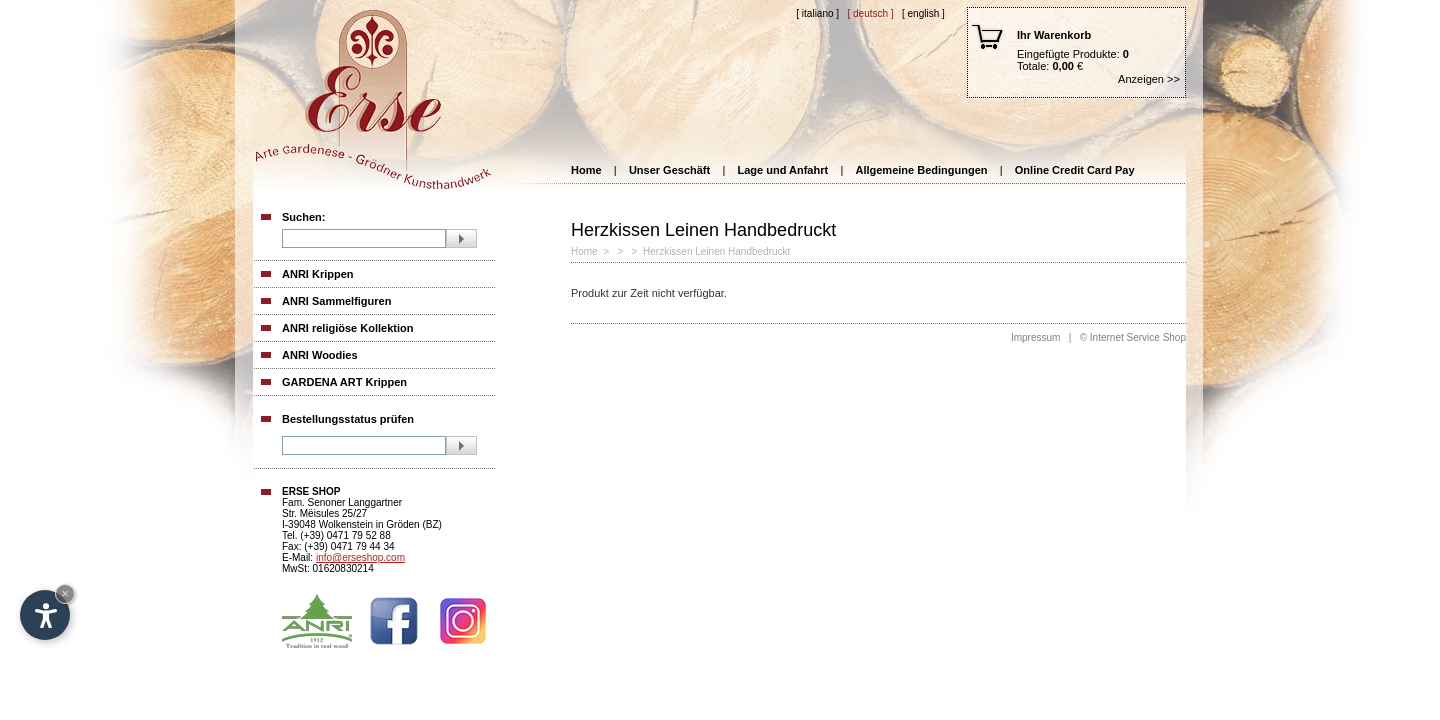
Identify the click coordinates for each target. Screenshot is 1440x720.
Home (586, 170)
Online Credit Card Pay (1075, 170)
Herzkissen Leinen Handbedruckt (716, 251)
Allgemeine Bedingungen (921, 170)
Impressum (1035, 337)
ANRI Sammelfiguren (336, 301)
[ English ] (923, 13)
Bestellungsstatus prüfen (348, 419)
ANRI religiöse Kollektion (347, 328)
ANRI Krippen (318, 274)
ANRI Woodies (320, 355)
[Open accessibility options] (45, 615)
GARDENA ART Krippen (344, 382)
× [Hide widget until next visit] (65, 593)
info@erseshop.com (360, 557)
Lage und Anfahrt (783, 170)
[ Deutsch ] (870, 13)
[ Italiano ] (817, 13)
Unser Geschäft (669, 170)
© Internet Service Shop (1133, 337)
